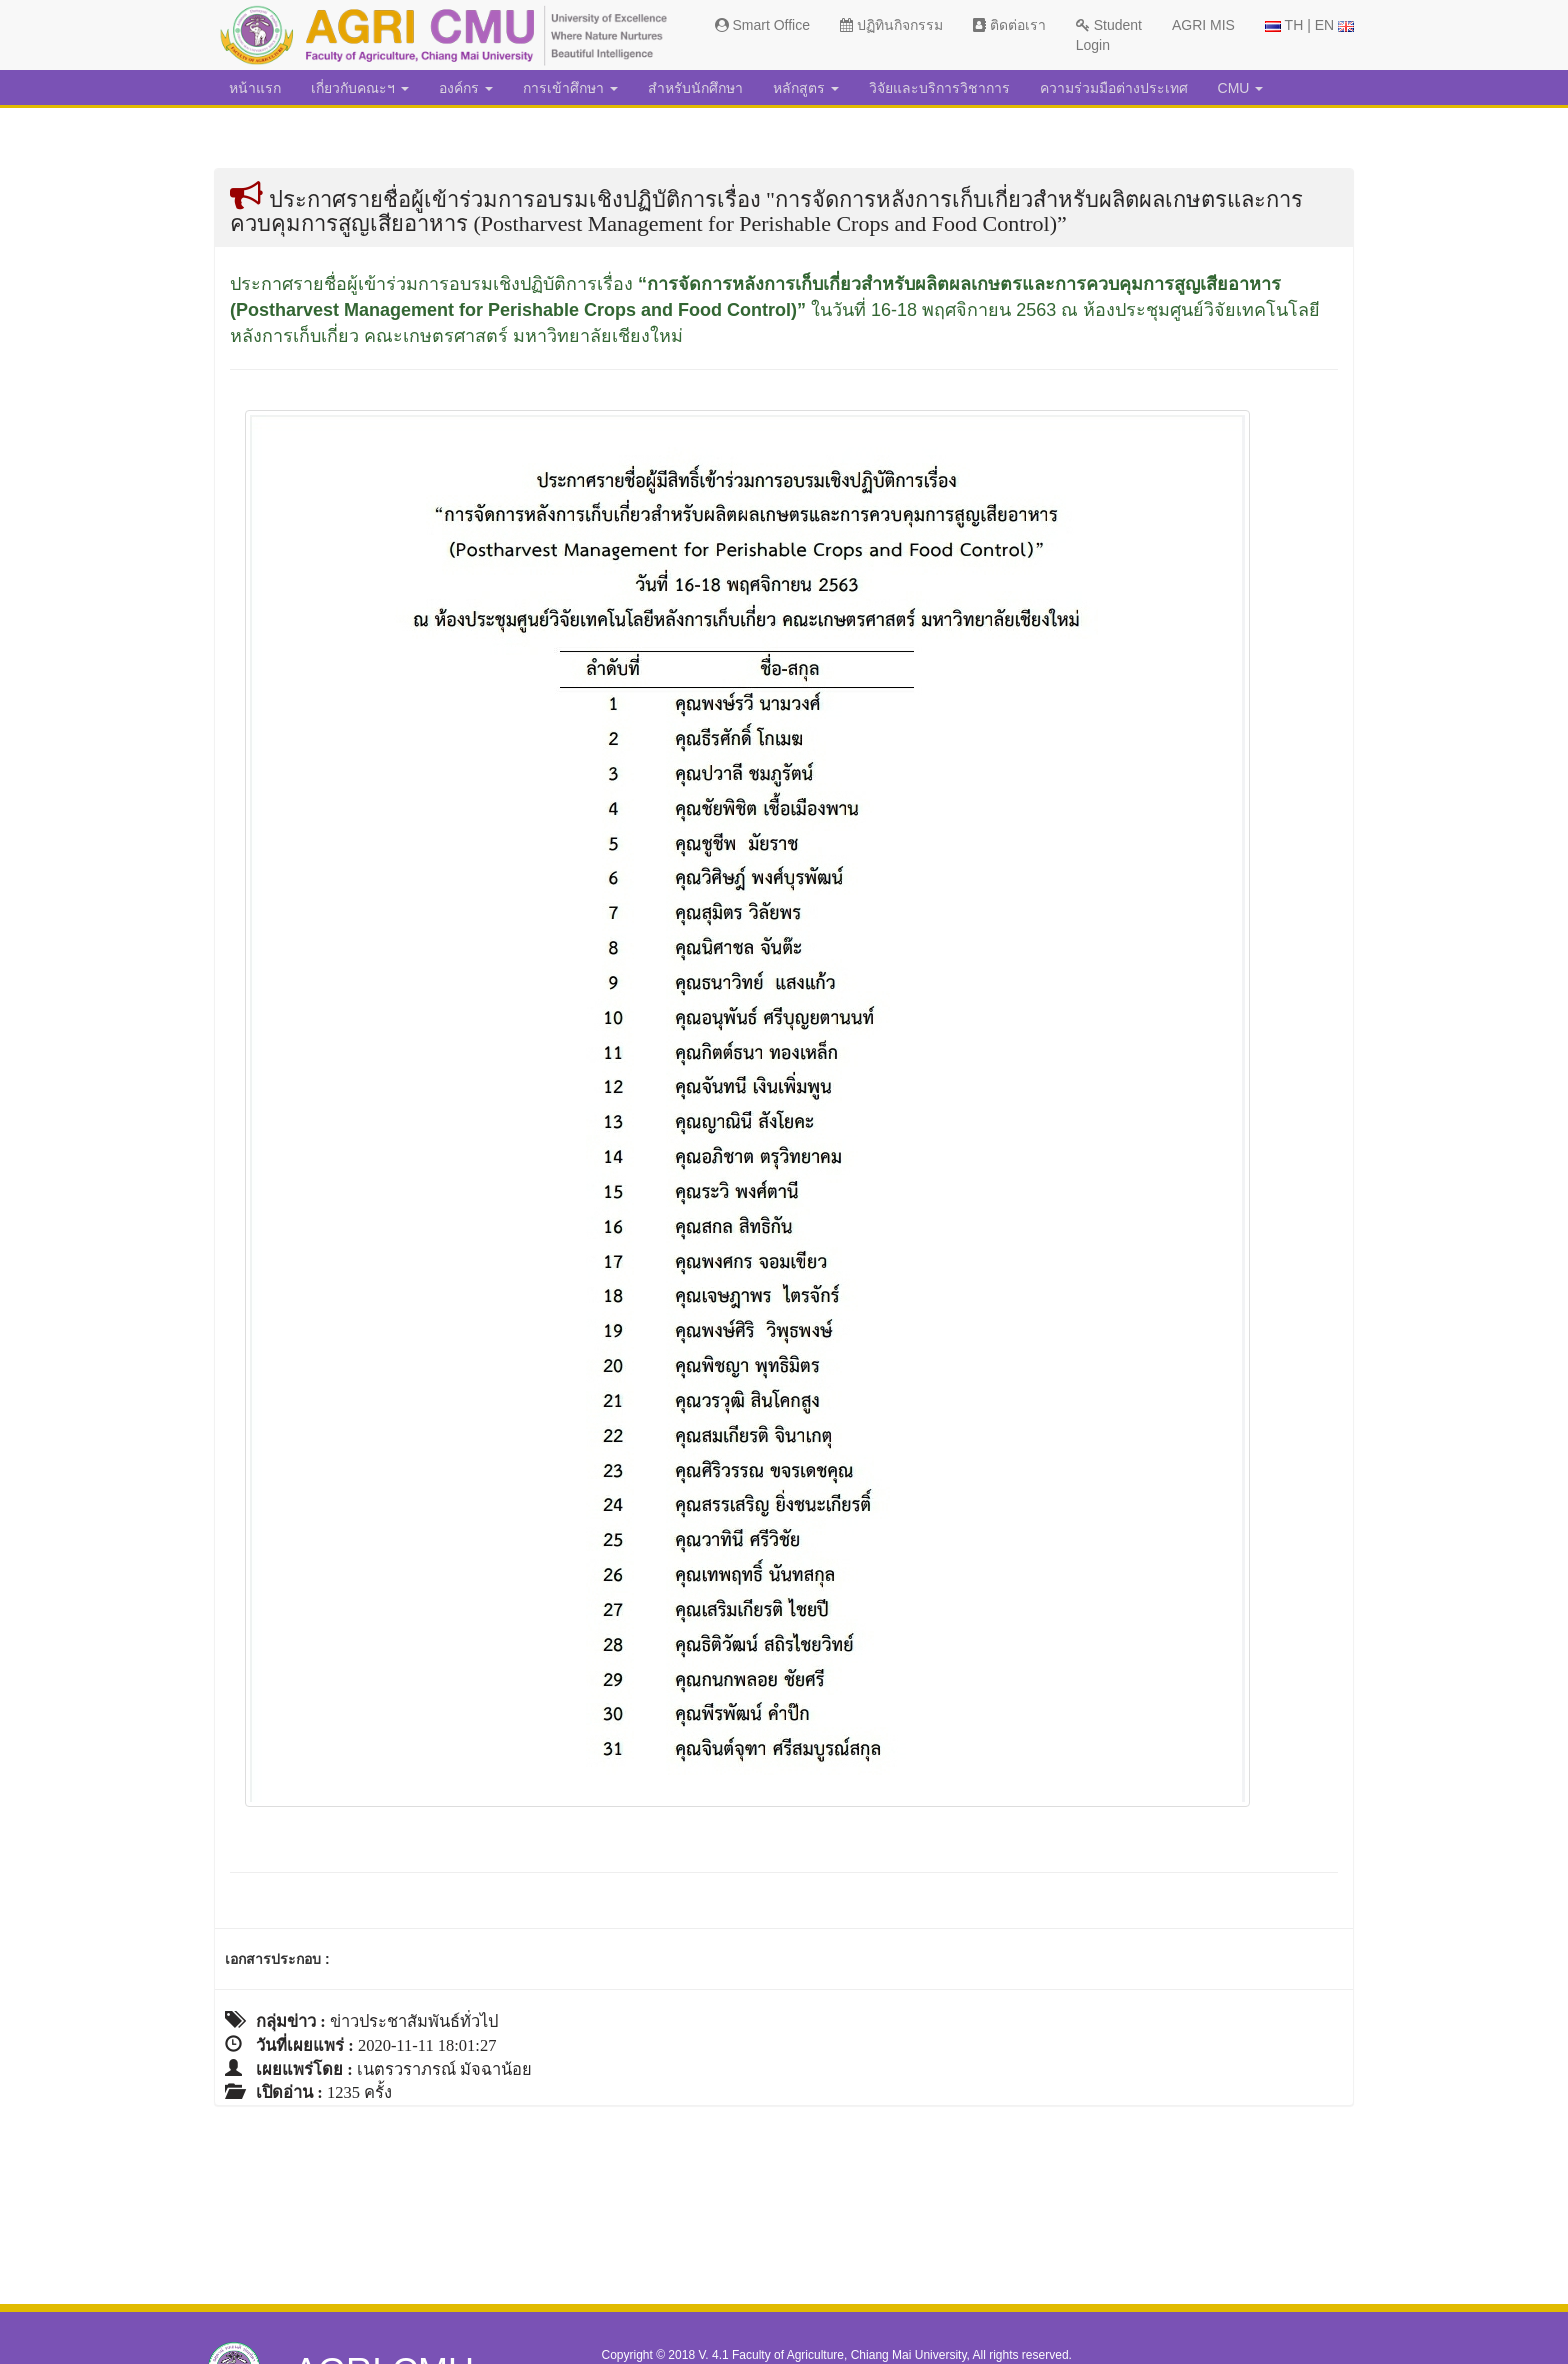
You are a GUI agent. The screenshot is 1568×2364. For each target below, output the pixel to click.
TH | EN (1309, 25)
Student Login (1109, 35)
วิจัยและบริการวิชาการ (939, 88)
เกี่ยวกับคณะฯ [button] (360, 88)
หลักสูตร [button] (806, 88)
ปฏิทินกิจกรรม (891, 25)
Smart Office (762, 25)
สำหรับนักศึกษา (695, 88)
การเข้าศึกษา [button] (570, 88)
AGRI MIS (1203, 25)
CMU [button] (1241, 88)
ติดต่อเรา (1009, 25)
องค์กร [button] (466, 88)
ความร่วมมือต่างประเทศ (1114, 88)
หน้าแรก (255, 88)
